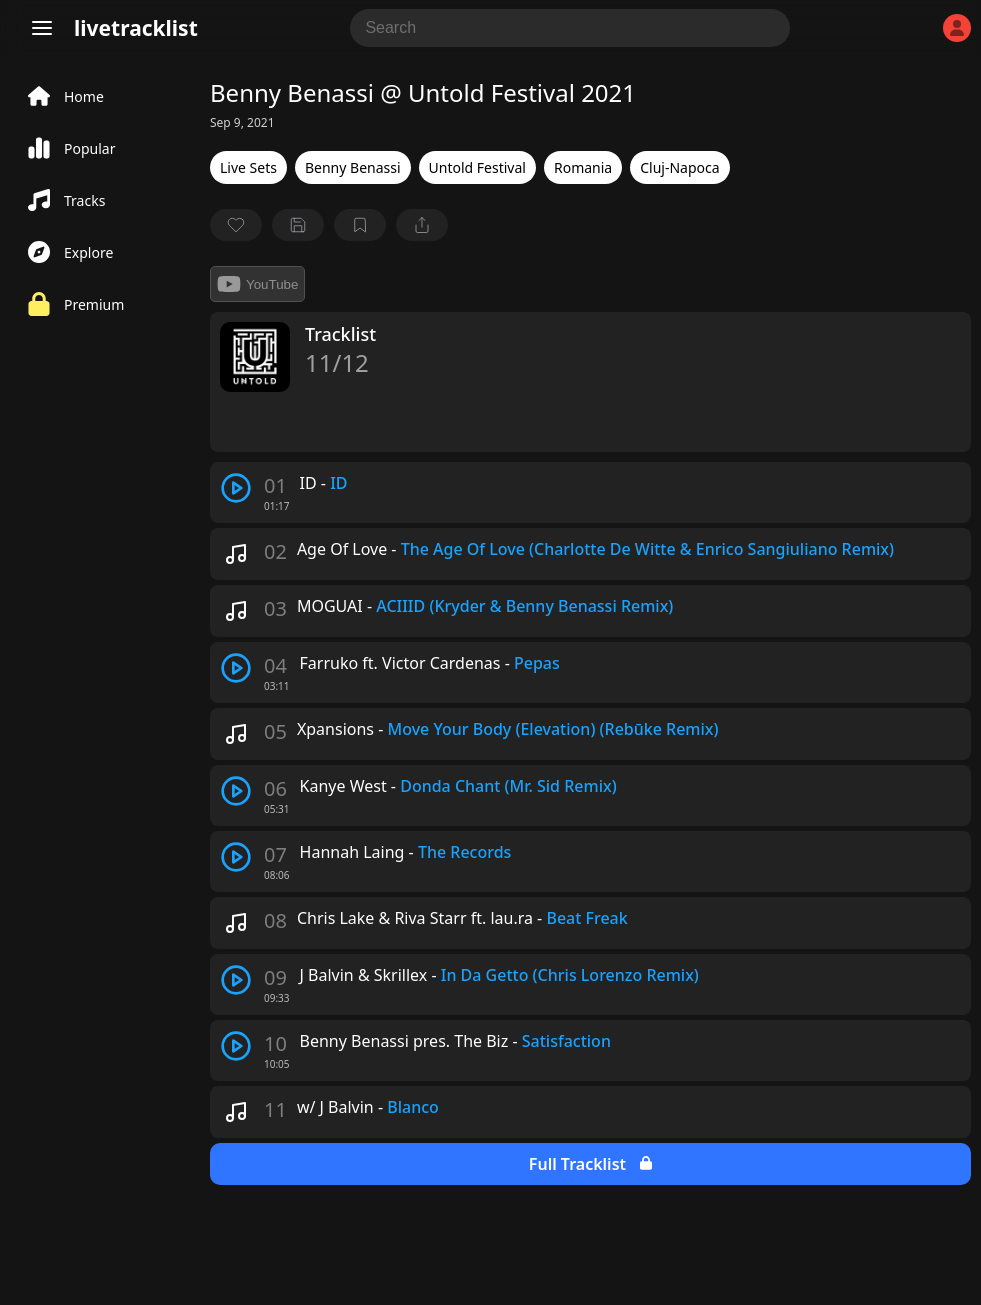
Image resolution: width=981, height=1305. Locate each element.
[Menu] (42, 28)
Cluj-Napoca (679, 167)
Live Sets (248, 167)
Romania (583, 167)
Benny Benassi (353, 167)
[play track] (236, 488)
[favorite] (236, 225)
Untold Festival (477, 167)
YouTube (257, 284)
